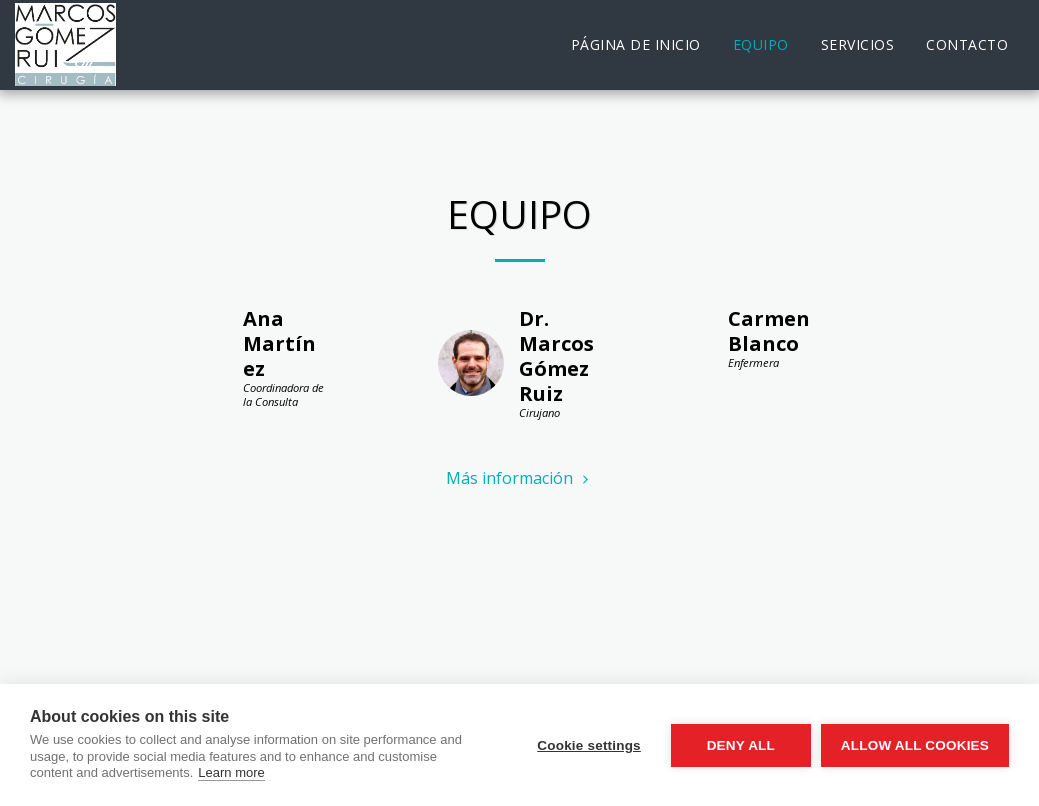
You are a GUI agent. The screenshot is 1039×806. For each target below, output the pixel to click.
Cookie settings (589, 745)
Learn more (231, 772)
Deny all (741, 745)
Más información (519, 478)
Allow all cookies (915, 745)
